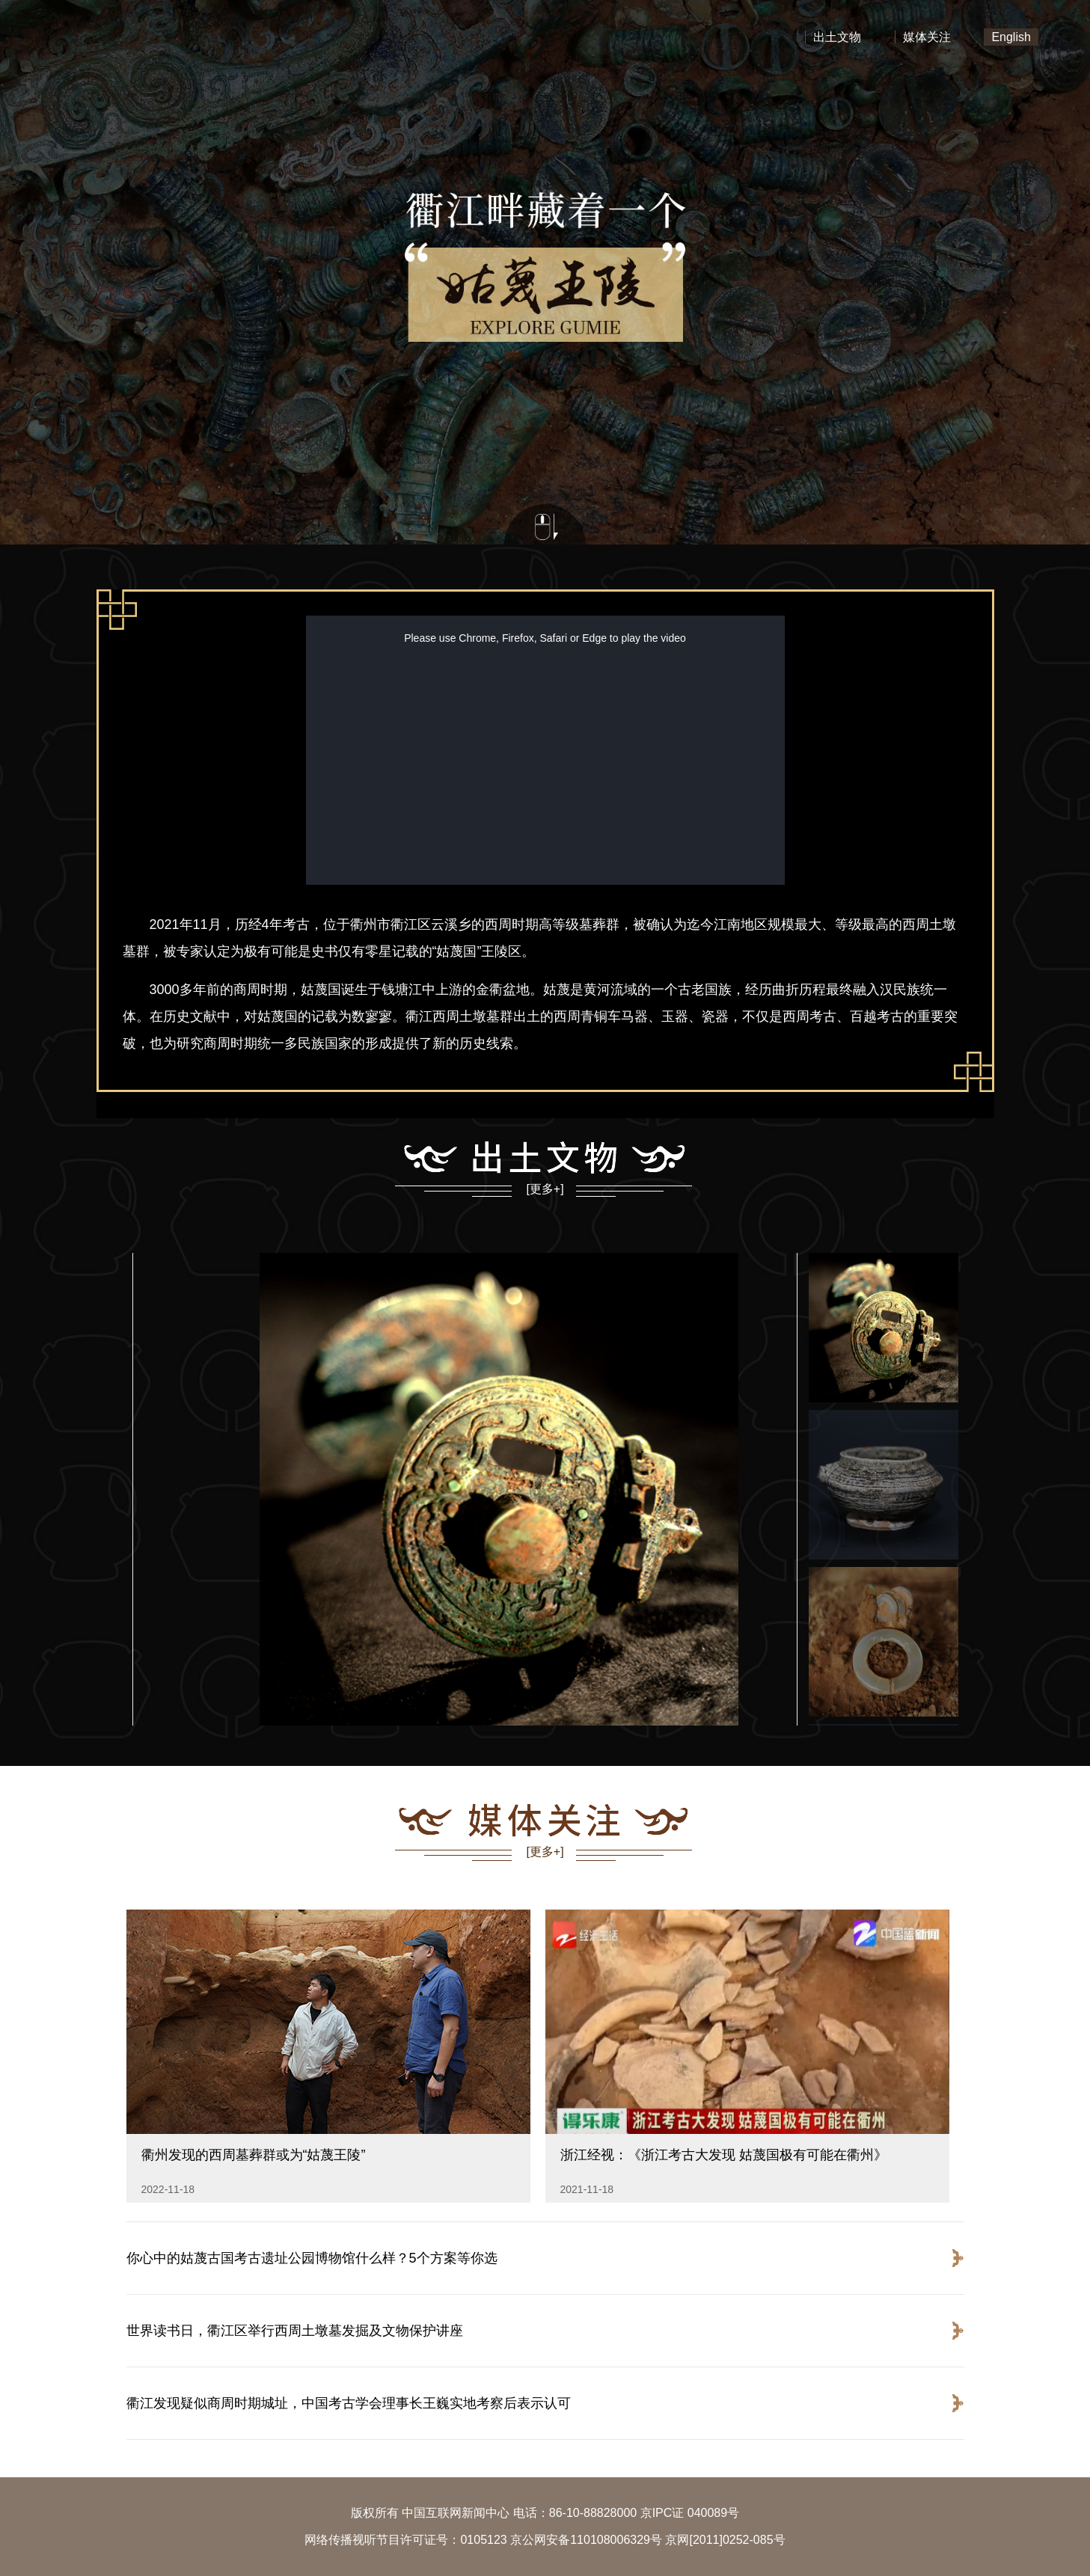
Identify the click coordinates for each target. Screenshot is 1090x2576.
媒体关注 (927, 37)
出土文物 (837, 37)
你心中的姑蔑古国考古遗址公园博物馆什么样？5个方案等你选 (311, 2258)
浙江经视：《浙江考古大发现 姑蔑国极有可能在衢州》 (723, 2154)
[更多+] (544, 1189)
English (1010, 37)
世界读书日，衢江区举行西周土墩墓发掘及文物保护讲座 (294, 2330)
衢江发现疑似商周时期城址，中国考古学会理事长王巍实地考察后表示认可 (348, 2403)
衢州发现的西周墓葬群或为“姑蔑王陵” (253, 2154)
